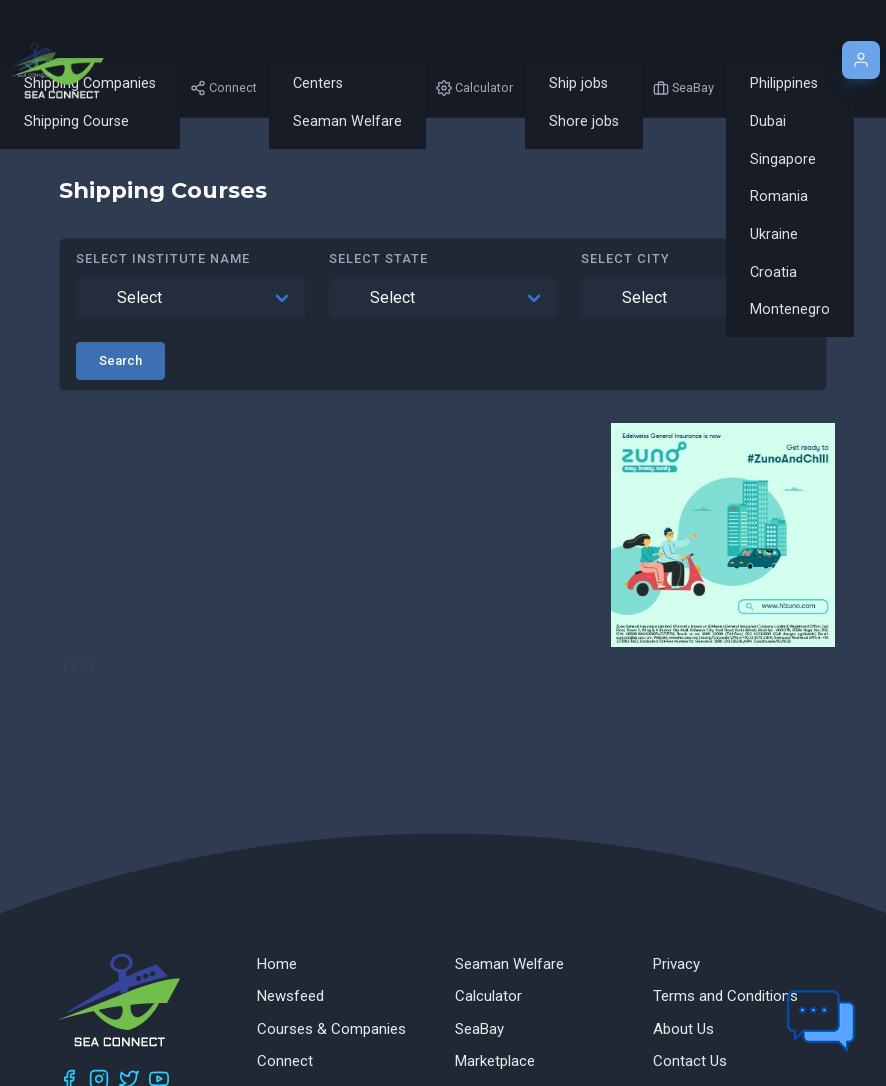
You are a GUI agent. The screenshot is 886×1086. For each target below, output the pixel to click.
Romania (779, 196)
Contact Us (690, 1061)
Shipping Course (76, 121)
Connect (285, 1061)
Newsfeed (290, 996)
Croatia (773, 272)
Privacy (676, 964)
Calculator (488, 996)
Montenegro (790, 309)
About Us (683, 1029)
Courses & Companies (331, 1029)
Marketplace (495, 1061)
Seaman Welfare (347, 121)
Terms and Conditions (725, 996)
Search (120, 360)
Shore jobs (584, 121)
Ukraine (774, 234)
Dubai (768, 121)
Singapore (783, 159)
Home (277, 964)
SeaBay (479, 1029)
